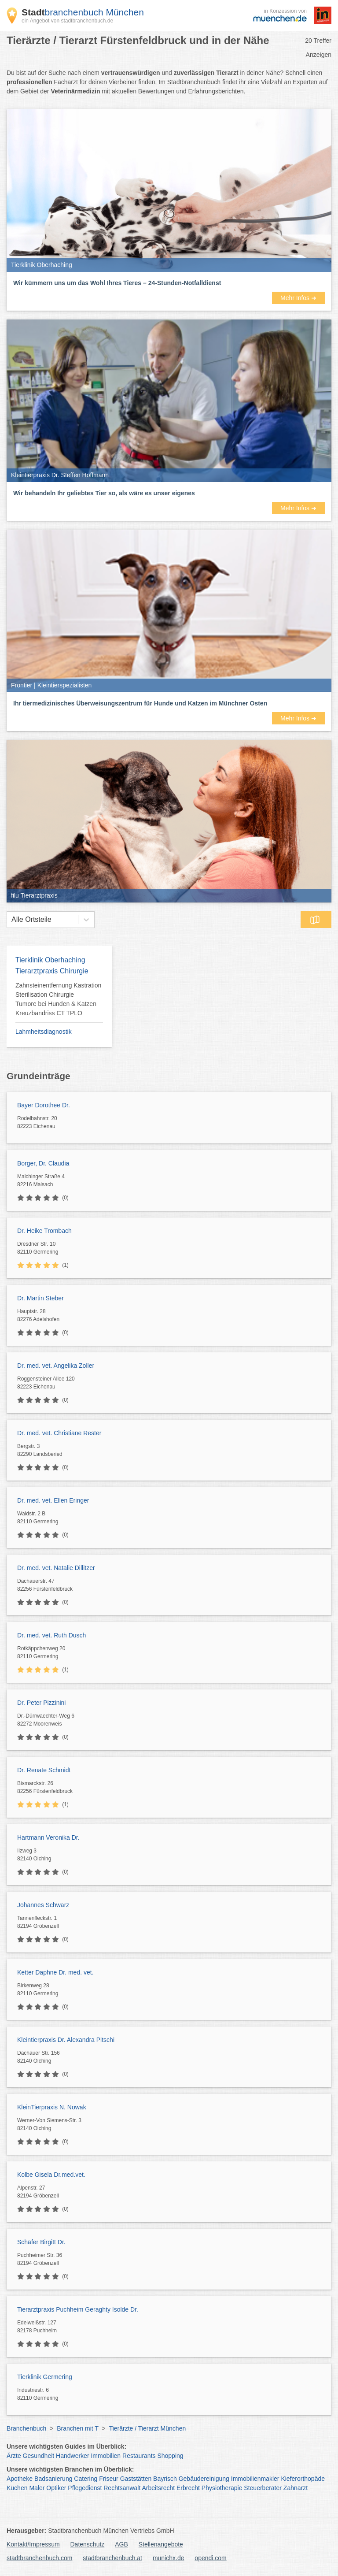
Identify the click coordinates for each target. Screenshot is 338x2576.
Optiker (56, 2487)
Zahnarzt (295, 2487)
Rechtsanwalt (121, 2487)
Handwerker (72, 2455)
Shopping (170, 2455)
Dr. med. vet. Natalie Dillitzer (56, 1567)
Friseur (108, 2478)
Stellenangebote (161, 2544)
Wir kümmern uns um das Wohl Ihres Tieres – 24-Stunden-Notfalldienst (117, 282)
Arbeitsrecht (158, 2487)
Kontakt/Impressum (33, 2544)
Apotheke (20, 2478)
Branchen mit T (77, 2428)
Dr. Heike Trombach (44, 1230)
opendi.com (210, 2557)
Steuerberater (263, 2487)
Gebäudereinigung (204, 2478)
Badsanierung (53, 2478)
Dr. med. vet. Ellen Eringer (53, 1500)
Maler (36, 2487)
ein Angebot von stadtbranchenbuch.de (67, 21)
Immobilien (106, 2455)
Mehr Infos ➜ (298, 297)
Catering (85, 2478)
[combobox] (11, 919)
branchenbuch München (83, 12)
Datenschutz (87, 2544)
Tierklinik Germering (44, 2376)
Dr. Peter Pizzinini (41, 1702)
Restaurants (138, 2455)
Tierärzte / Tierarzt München (147, 2428)
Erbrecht (188, 2487)
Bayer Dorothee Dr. (43, 1105)
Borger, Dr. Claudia (43, 1163)
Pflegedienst (85, 2487)
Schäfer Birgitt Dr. (41, 2242)
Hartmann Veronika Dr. (48, 1837)
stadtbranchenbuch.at (112, 2557)
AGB (121, 2544)
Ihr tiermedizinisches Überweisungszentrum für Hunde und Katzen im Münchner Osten (140, 703)
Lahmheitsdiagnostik (43, 1031)
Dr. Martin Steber (40, 1298)
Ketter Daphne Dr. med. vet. (55, 1972)
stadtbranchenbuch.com (39, 2557)
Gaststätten (136, 2478)
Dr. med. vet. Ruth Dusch (51, 1635)
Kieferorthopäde (303, 2478)
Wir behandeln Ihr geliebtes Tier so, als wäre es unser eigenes (104, 493)
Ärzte (14, 2455)
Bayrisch (165, 2478)
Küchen (17, 2487)
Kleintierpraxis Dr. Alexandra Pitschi (65, 2039)
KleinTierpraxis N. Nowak (51, 2107)
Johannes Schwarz (43, 1904)
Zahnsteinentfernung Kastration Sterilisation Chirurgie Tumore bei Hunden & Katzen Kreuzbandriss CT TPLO (58, 999)
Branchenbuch (26, 2428)
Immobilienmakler (255, 2478)
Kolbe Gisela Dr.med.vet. (51, 2174)
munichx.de (168, 2557)
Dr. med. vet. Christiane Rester (59, 1432)
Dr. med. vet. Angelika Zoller (55, 1365)
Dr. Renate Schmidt (43, 1770)
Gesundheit (39, 2455)
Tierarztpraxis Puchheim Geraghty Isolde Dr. (77, 2309)
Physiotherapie (222, 2487)
